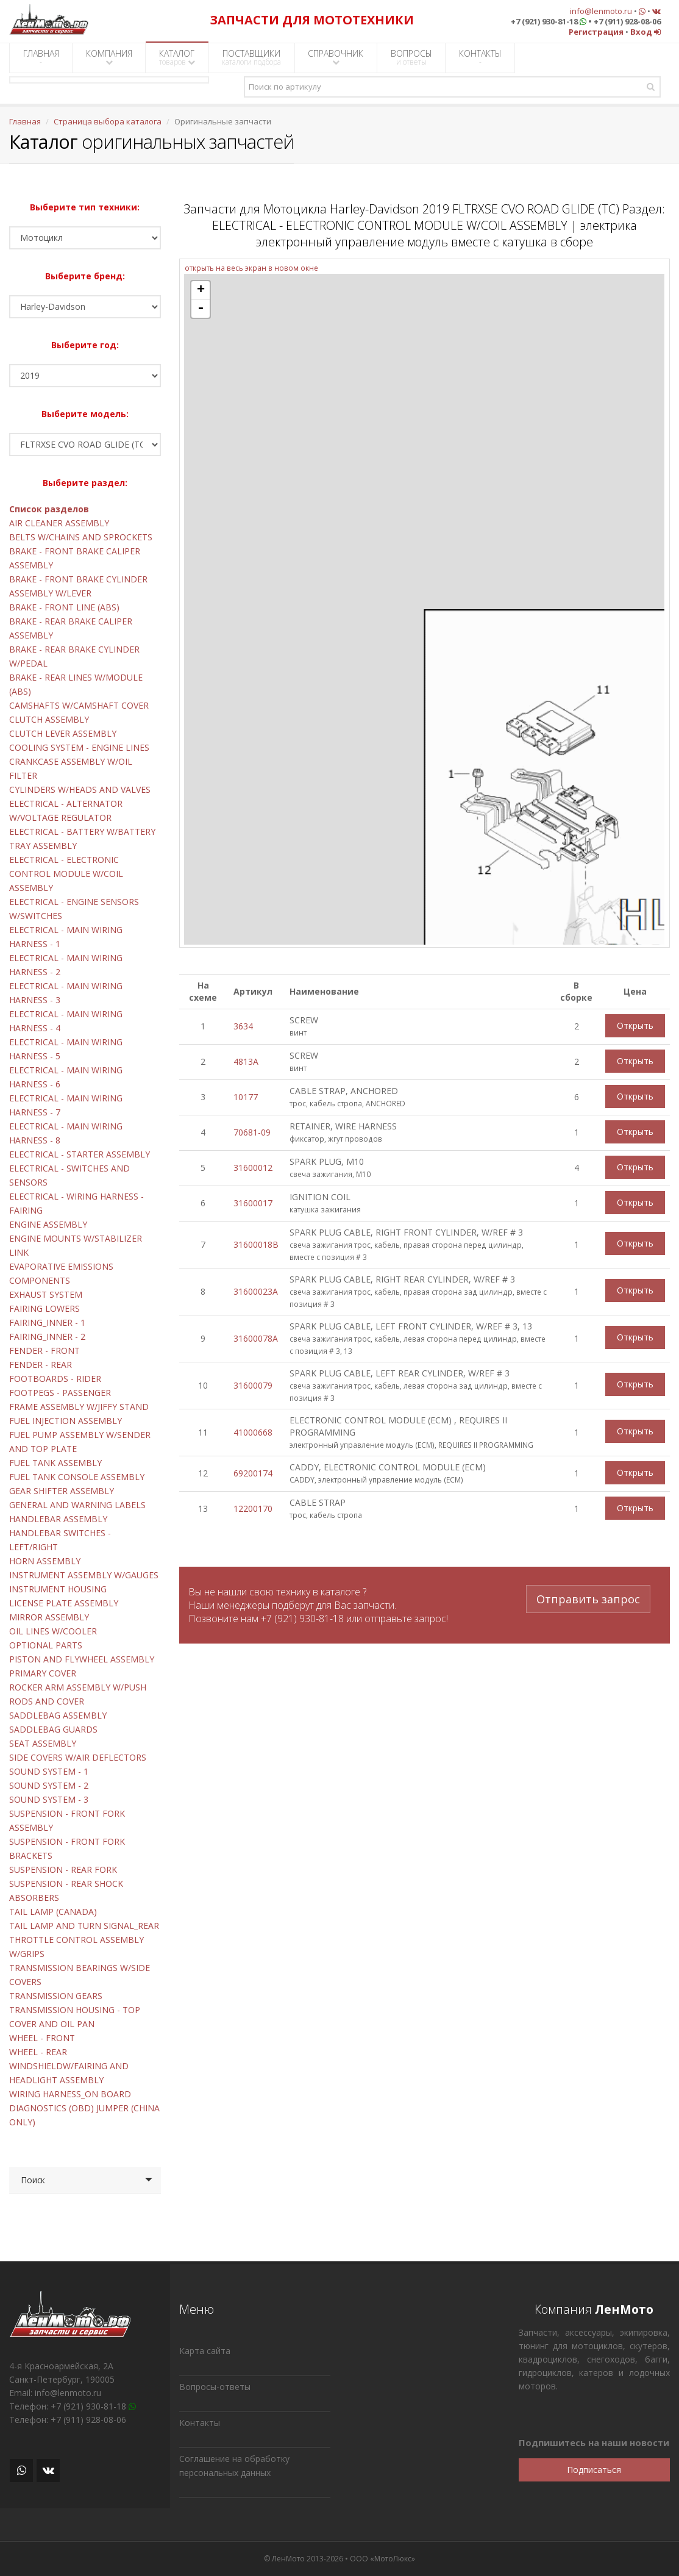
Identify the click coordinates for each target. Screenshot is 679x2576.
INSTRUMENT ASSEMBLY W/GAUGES (83, 1575)
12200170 (252, 1508)
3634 (243, 1026)
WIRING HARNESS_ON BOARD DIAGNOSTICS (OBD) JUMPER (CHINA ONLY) (84, 2108)
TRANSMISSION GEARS (55, 1996)
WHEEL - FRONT (42, 2038)
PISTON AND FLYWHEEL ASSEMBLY (81, 1659)
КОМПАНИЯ (109, 57)
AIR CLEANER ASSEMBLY (59, 523)
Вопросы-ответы (215, 2386)
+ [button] (201, 290)
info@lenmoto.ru (601, 10)
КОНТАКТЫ (480, 57)
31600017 (252, 1203)
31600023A (255, 1291)
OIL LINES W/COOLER (53, 1631)
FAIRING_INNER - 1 (47, 1322)
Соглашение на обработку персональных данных (234, 2465)
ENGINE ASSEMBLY (48, 1224)
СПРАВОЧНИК (335, 57)
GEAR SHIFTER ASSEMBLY (61, 1491)
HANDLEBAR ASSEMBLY (58, 1519)
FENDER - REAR (40, 1364)
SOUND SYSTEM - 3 (48, 1799)
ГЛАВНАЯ (41, 57)
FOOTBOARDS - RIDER (55, 1378)
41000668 (252, 1432)
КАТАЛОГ (177, 57)
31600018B (256, 1244)
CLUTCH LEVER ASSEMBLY (62, 733)
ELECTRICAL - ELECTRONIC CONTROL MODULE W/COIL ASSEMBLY (66, 873)
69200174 (252, 1473)
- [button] (200, 308)
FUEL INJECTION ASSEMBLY (65, 1420)
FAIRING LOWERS (44, 1308)
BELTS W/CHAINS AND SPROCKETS (80, 537)
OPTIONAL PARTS (45, 1645)
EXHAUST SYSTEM (45, 1294)
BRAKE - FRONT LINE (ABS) (64, 607)
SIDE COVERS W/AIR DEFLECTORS (77, 1757)
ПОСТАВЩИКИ (251, 57)
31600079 (252, 1385)
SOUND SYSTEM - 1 (48, 1771)
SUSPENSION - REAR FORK (63, 1869)
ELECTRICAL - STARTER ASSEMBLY (79, 1154)
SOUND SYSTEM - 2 (48, 1785)
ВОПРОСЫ (411, 57)
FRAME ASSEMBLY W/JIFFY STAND (79, 1406)
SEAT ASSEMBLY (42, 1743)
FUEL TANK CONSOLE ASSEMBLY (76, 1477)
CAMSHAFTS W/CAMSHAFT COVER (79, 705)
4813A (245, 1061)
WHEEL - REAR (38, 2052)
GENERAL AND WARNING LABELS (77, 1505)
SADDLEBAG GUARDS (53, 1729)
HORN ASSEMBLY (44, 1561)
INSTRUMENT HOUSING (58, 1589)
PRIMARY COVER (42, 1673)
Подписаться (594, 2469)
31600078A (255, 1338)
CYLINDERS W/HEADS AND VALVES (80, 789)
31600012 (252, 1167)
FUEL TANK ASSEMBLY (55, 1463)
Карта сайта (204, 2350)
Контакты (199, 2422)
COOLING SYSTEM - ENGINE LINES (79, 747)
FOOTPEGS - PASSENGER (60, 1392)
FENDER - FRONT (44, 1350)
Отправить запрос (588, 1599)
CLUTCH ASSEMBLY (49, 719)
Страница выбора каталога (108, 121)
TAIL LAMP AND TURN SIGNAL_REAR (84, 1925)
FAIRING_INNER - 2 (47, 1336)
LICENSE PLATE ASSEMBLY (63, 1603)
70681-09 (252, 1132)
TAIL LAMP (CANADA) (53, 1911)
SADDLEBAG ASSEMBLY (58, 1715)
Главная (25, 121)
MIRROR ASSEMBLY (49, 1617)
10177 (245, 1097)
